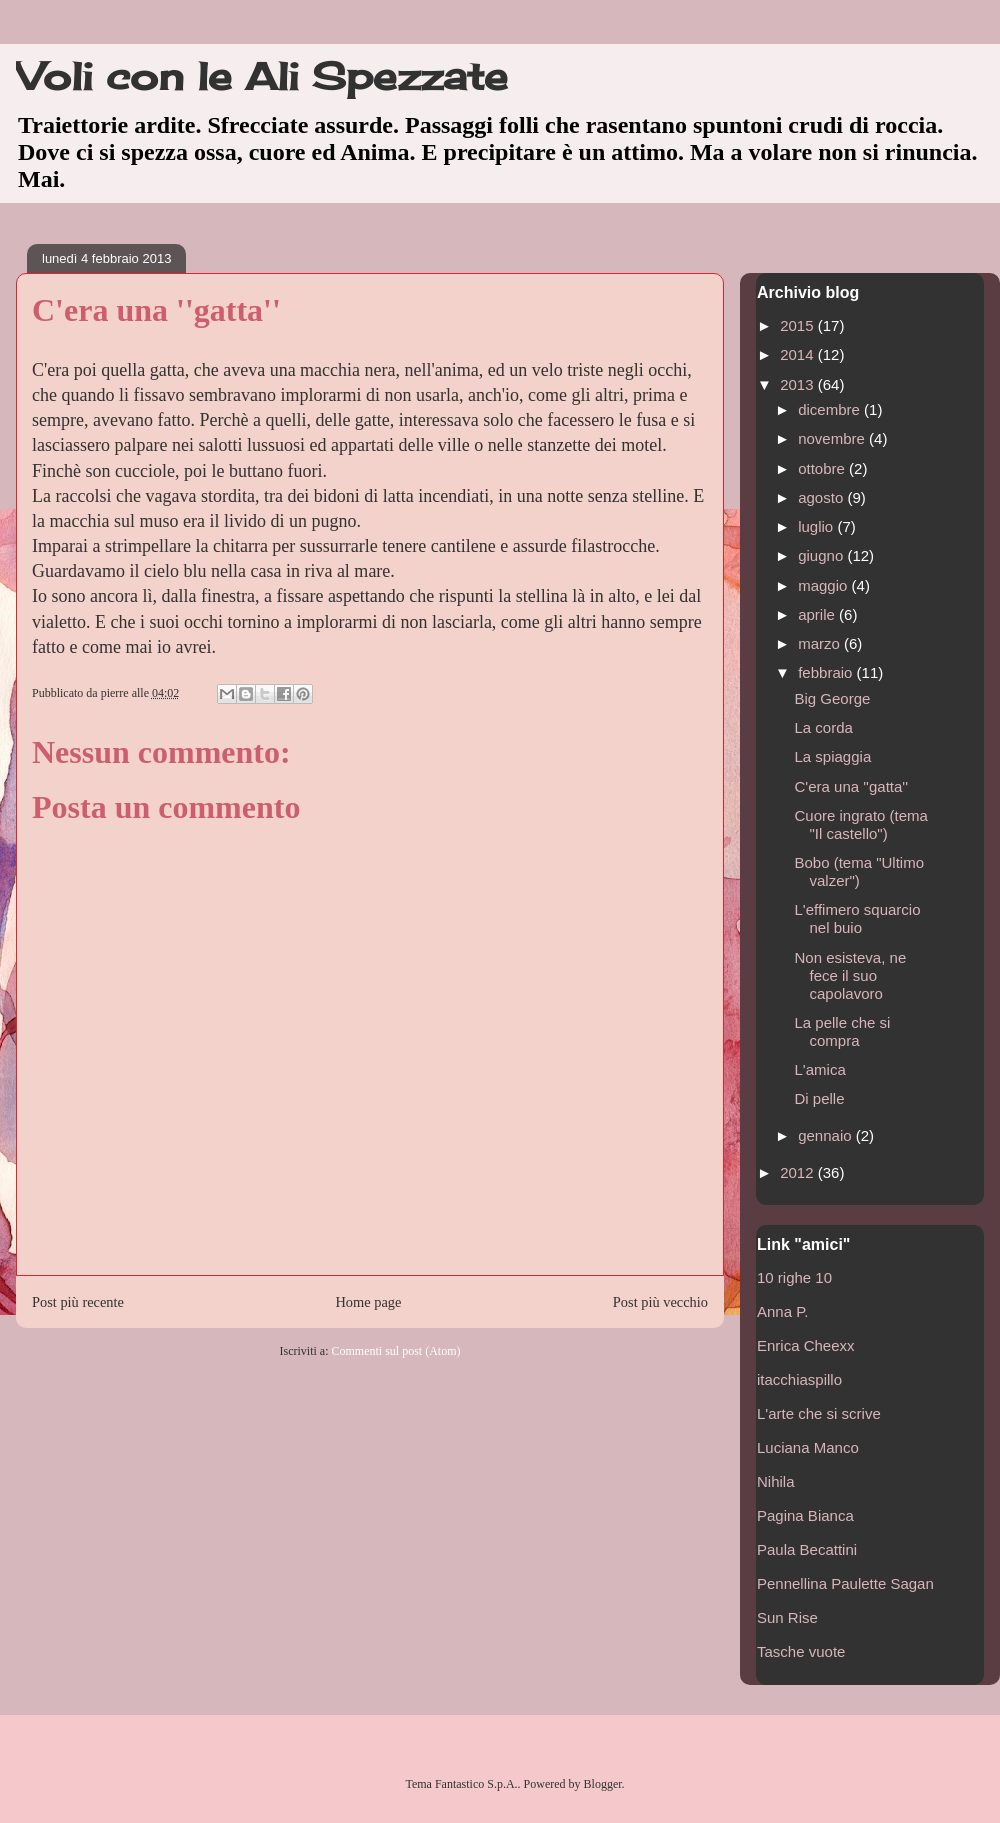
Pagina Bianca (805, 1515)
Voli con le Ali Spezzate (262, 76)
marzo (821, 643)
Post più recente (78, 1302)
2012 (799, 1172)
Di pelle (820, 1098)
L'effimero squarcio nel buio (858, 918)
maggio (824, 585)
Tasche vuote (801, 1651)
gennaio (827, 1135)
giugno (822, 555)
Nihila (776, 1481)
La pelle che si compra (843, 1031)
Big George (833, 698)
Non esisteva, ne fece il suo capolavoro (851, 975)
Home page (368, 1302)
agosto (822, 497)
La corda (824, 727)
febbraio (827, 672)
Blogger (603, 1784)
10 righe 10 (794, 1277)
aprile (818, 614)
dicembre (831, 409)
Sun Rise (787, 1617)
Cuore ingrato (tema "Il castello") (861, 824)
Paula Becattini (807, 1549)
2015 (799, 325)
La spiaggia (833, 756)
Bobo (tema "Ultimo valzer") (860, 871)
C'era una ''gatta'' (852, 786)
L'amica (820, 1069)
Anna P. (782, 1311)
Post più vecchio (660, 1302)
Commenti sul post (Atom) (395, 1351)
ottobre (823, 468)
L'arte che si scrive (819, 1413)
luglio (817, 526)
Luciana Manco (808, 1447)
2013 (799, 384)
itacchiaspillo (799, 1379)
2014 (799, 354)
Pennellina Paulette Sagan (845, 1583)
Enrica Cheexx (806, 1345)
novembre (833, 438)
